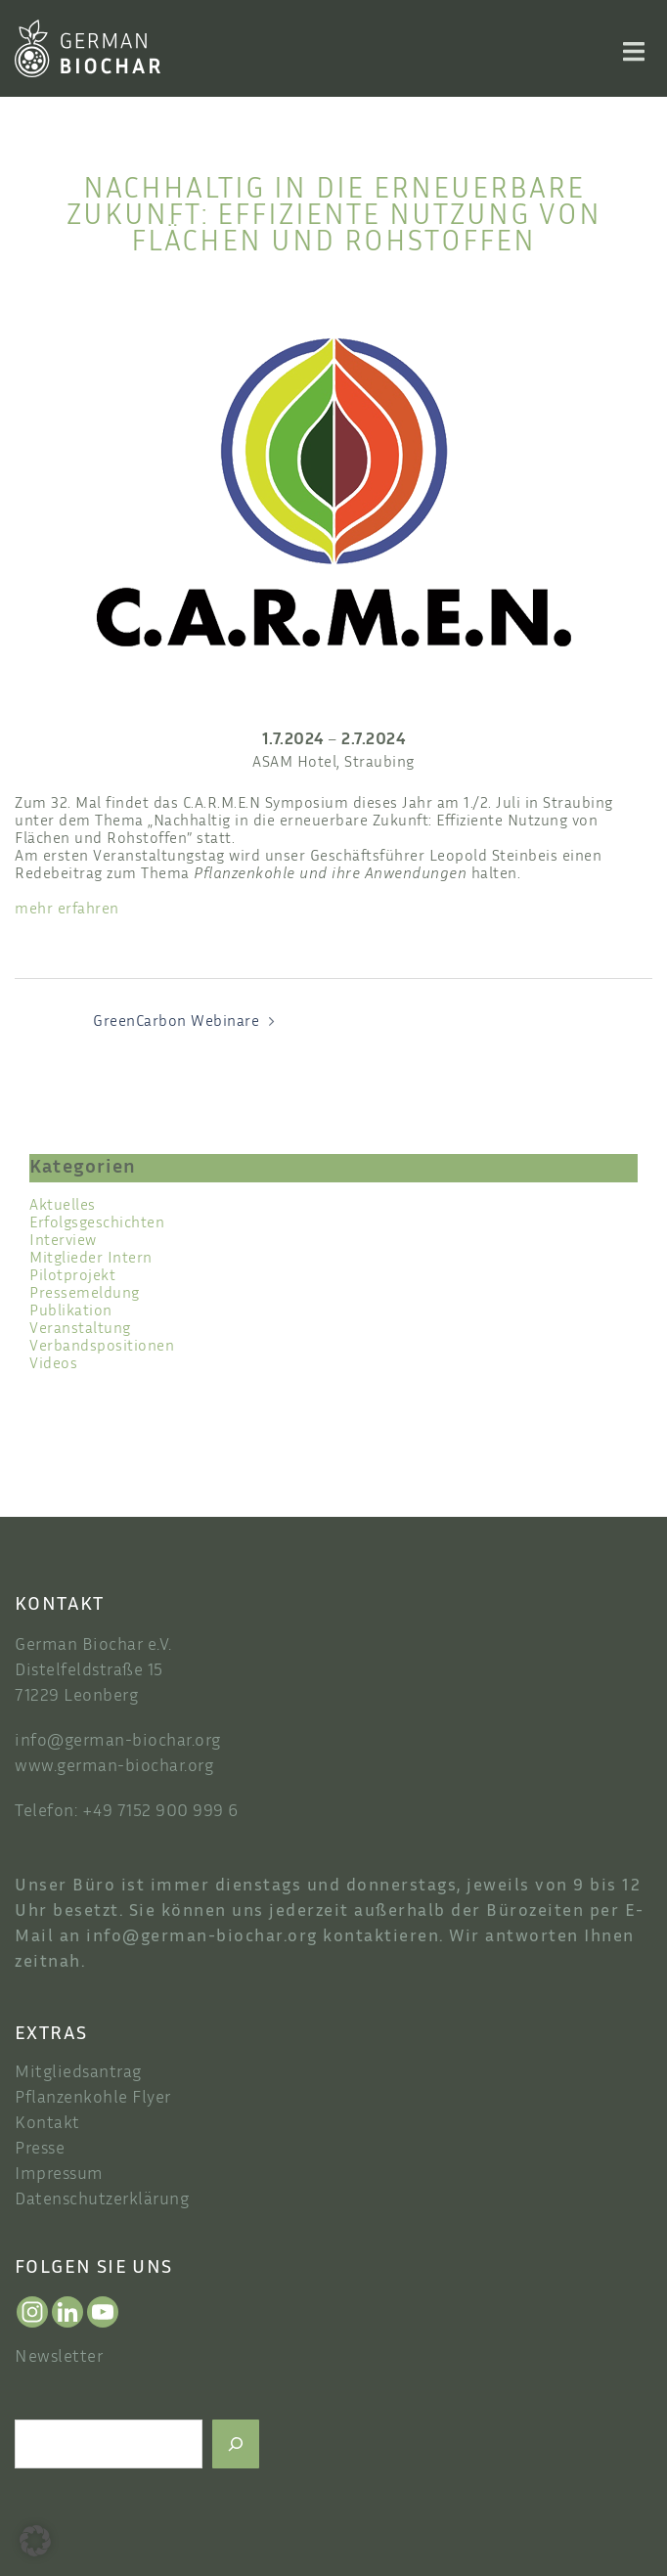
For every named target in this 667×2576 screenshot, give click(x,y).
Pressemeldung (84, 1294)
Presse (40, 2149)
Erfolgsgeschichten (96, 1224)
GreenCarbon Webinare (176, 1022)
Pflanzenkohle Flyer (93, 2099)
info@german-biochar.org (118, 1742)
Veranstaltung (80, 1329)
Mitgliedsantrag (78, 2073)
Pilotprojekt (72, 1276)
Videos (53, 1364)
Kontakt (47, 2124)
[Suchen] (235, 2444)
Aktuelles (62, 1206)
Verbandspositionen (101, 1347)
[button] (35, 2541)
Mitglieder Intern (91, 1259)
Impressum (59, 2175)
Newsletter (59, 2358)
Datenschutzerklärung (102, 2200)
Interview (63, 1241)
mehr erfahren (67, 910)
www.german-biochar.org (114, 1767)
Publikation (70, 1312)
